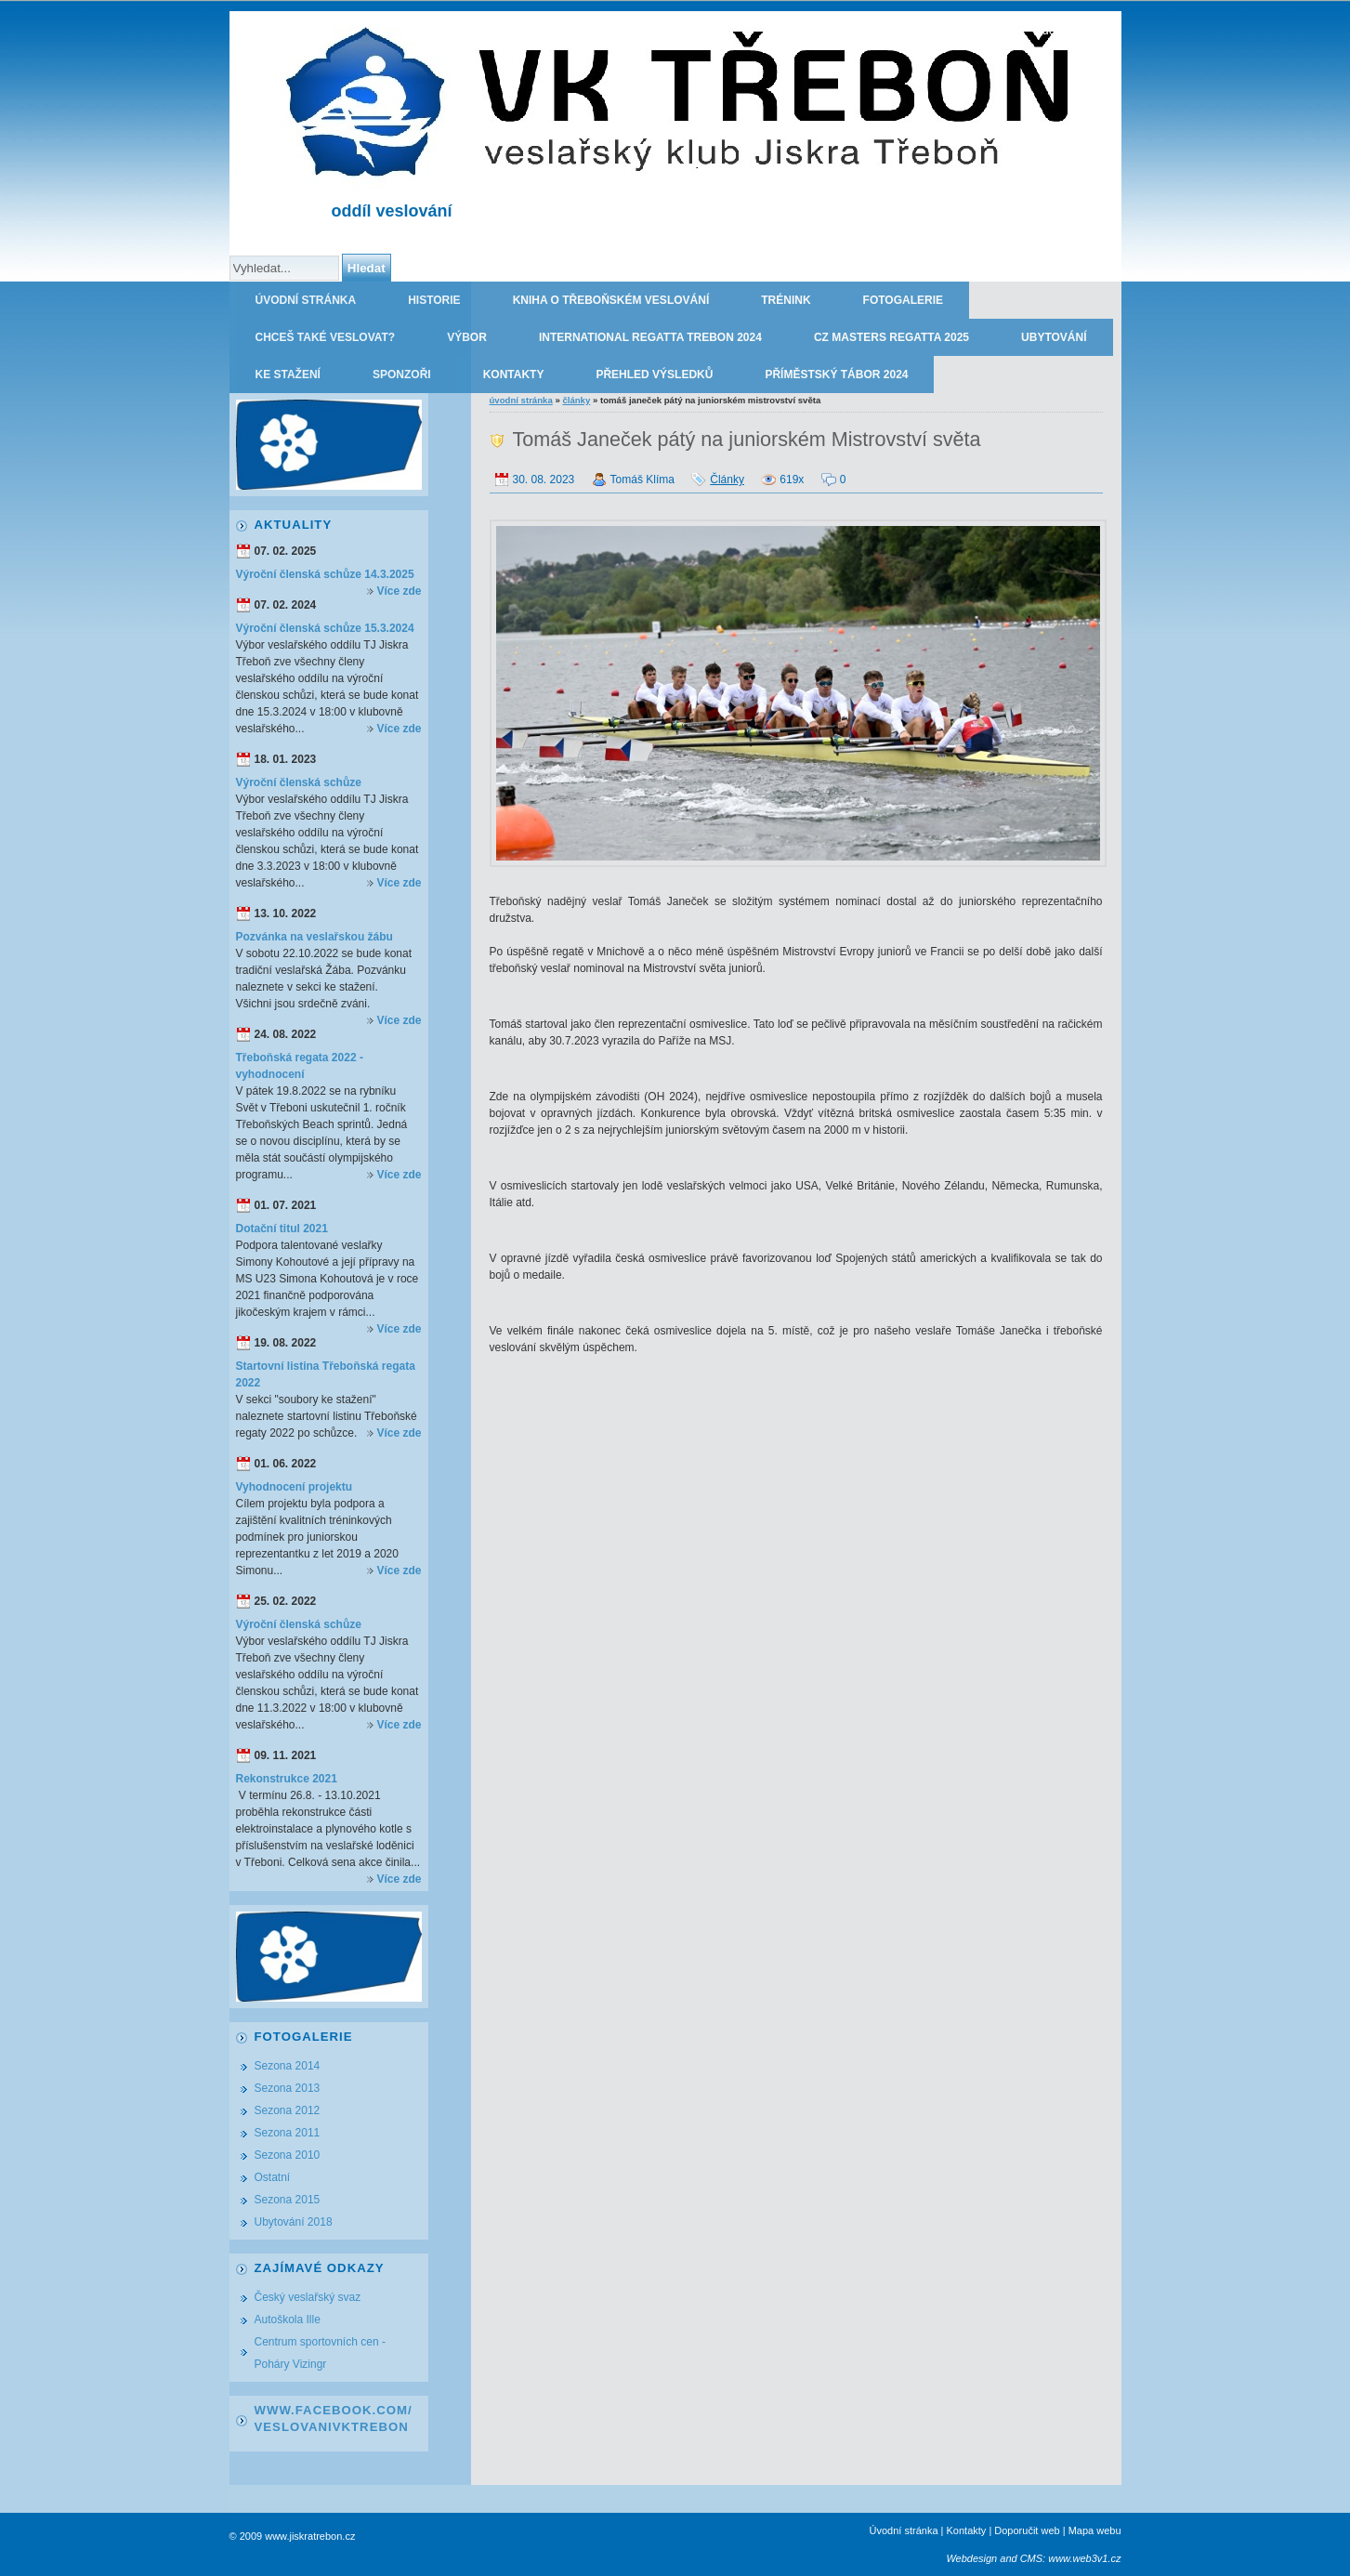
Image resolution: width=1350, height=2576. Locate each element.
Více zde (398, 591)
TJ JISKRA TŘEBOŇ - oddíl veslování (1011, 29)
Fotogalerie (903, 300)
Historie (434, 300)
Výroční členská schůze (298, 782)
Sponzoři (402, 374)
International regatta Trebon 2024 (650, 337)
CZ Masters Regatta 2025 (891, 337)
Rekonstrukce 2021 (286, 1778)
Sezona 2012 (288, 2110)
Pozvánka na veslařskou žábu (314, 936)
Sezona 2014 (288, 2065)
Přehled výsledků (654, 374)
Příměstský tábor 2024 (836, 374)
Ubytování (1053, 337)
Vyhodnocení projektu (294, 1486)
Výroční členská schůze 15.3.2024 (325, 628)
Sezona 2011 (288, 2132)
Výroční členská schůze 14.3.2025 (325, 574)
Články (576, 400)
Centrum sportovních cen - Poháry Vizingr (320, 2353)
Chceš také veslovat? (326, 337)
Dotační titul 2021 (282, 1228)
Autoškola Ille (288, 2319)
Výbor (467, 337)
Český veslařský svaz (308, 2297)
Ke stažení (288, 374)
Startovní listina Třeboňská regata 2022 (325, 1374)
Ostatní (273, 2177)
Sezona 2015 (288, 2199)
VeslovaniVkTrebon (332, 2427)
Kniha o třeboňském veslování (611, 300)
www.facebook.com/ (334, 2410)
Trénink (785, 300)
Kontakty (513, 374)
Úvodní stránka (306, 300)
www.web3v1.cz (1084, 2558)
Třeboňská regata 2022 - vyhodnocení (299, 1066)
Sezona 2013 (288, 2088)
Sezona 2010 (288, 2155)
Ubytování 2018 (294, 2221)
